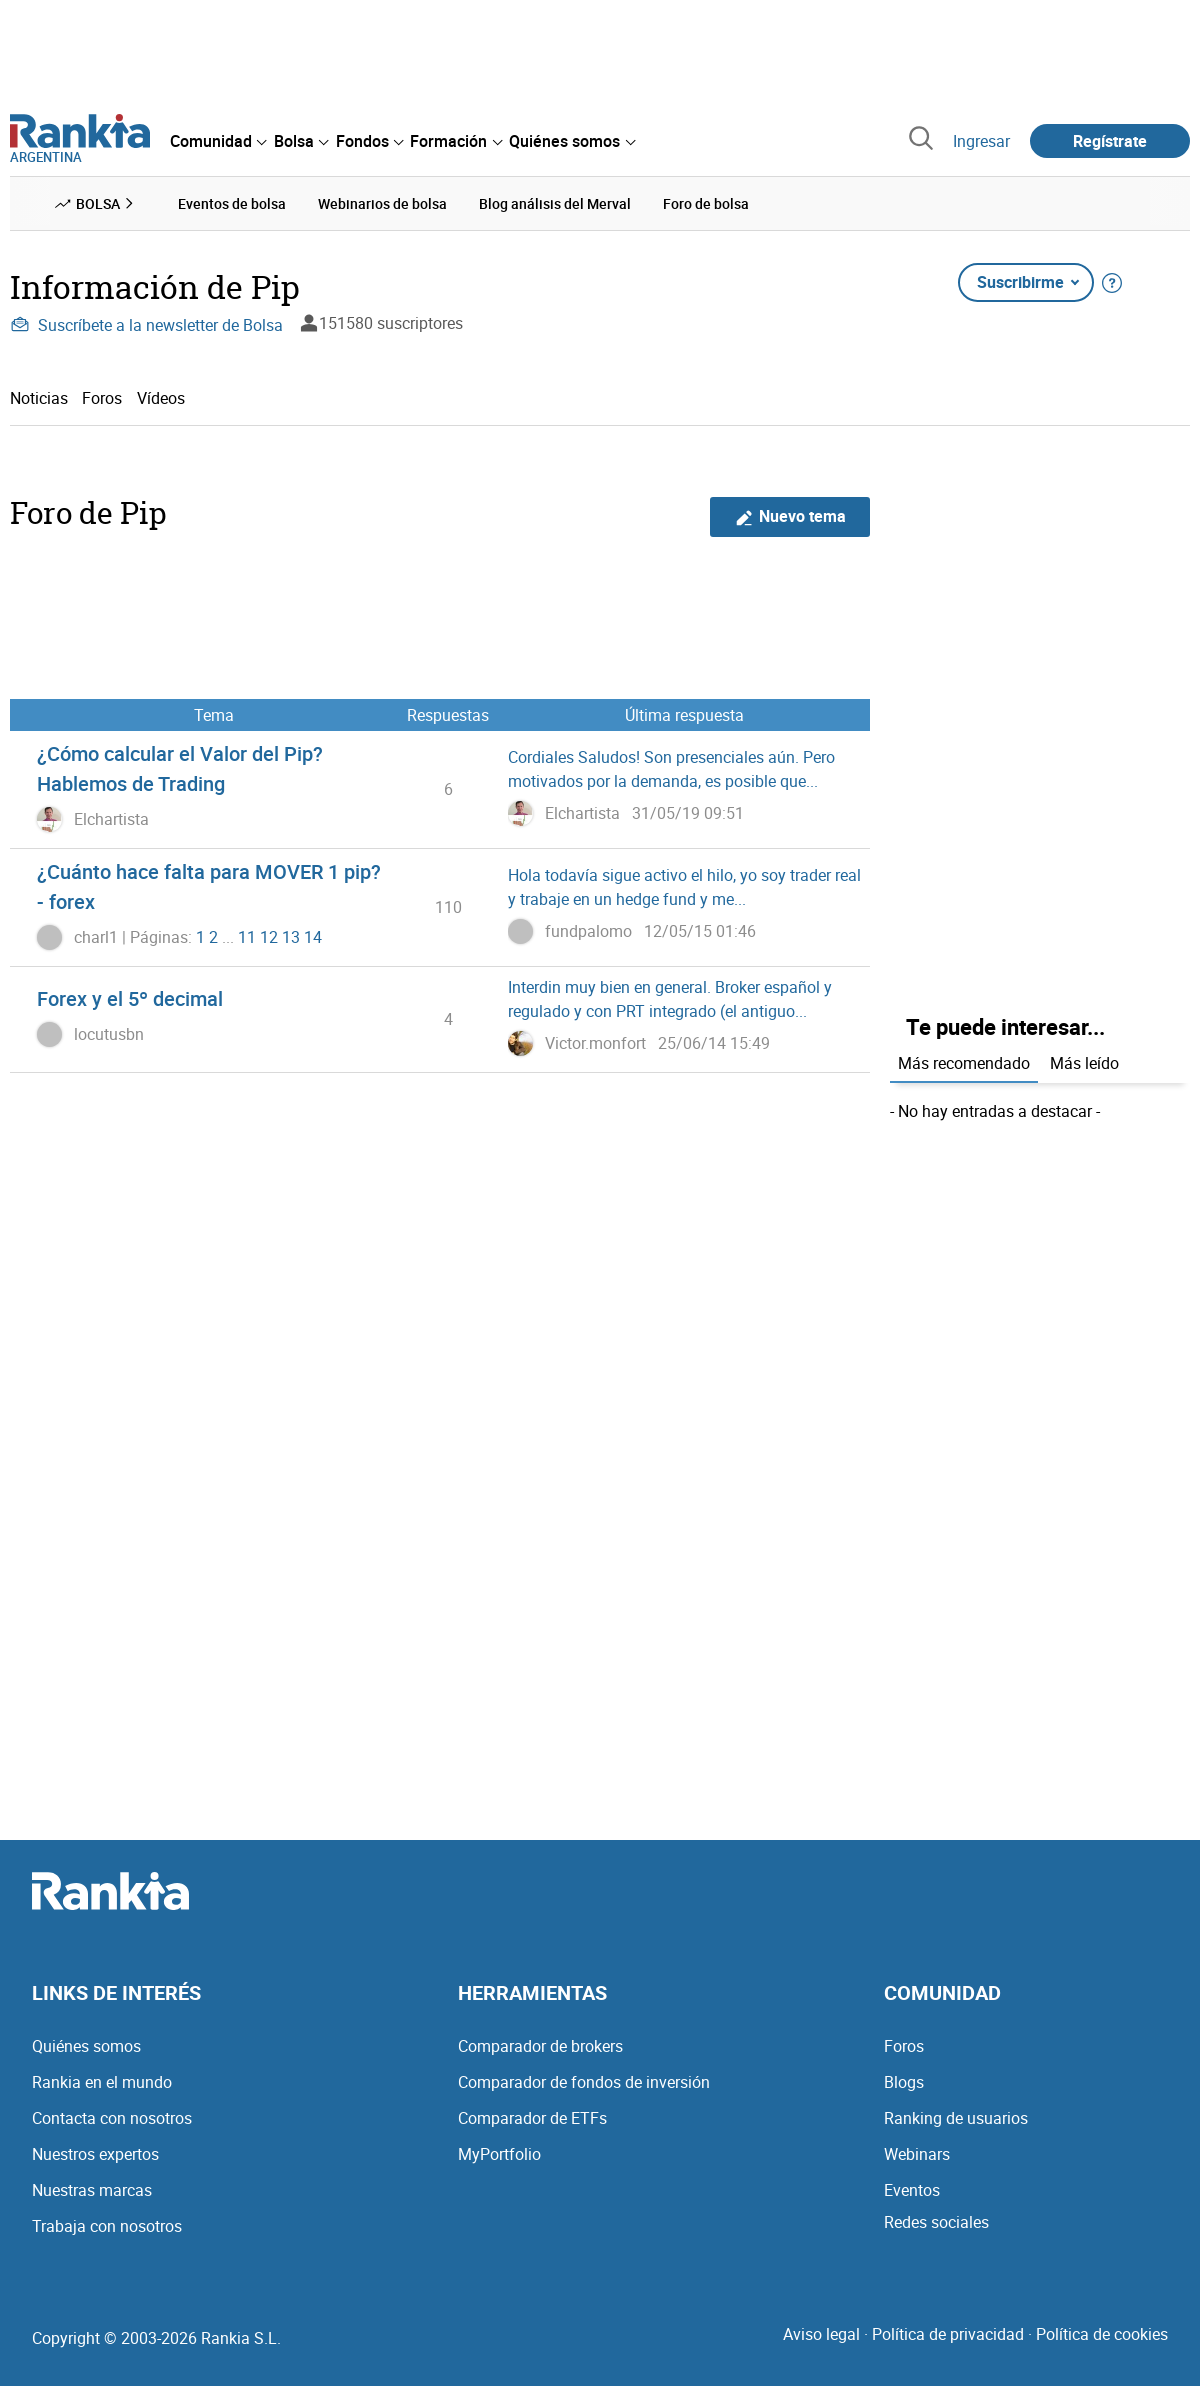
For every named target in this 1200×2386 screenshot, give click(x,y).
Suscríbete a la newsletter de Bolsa (146, 325)
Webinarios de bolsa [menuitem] (382, 203)
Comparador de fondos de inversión (584, 2082)
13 (291, 937)
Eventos (912, 2190)
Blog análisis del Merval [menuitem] (555, 203)
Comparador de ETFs (532, 2118)
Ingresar (981, 141)
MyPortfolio (499, 2154)
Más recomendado (964, 1063)
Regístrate (1110, 141)
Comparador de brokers (540, 2046)
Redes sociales (936, 2222)
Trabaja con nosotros (107, 2226)
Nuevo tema (790, 516)
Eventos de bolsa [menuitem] (232, 203)
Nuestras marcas (92, 2190)
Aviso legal (821, 2334)
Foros (102, 398)
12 (269, 937)
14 (313, 937)
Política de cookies (1102, 2334)
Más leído (1084, 1063)
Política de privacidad (948, 2334)
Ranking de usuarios (956, 2118)
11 (247, 937)
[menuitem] (218, 141)
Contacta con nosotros (112, 2118)
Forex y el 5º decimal (130, 998)
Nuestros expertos (95, 2154)
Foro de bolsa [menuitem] (706, 203)
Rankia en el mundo (102, 2082)
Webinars (917, 2154)
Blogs (904, 2082)
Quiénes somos (86, 2046)
